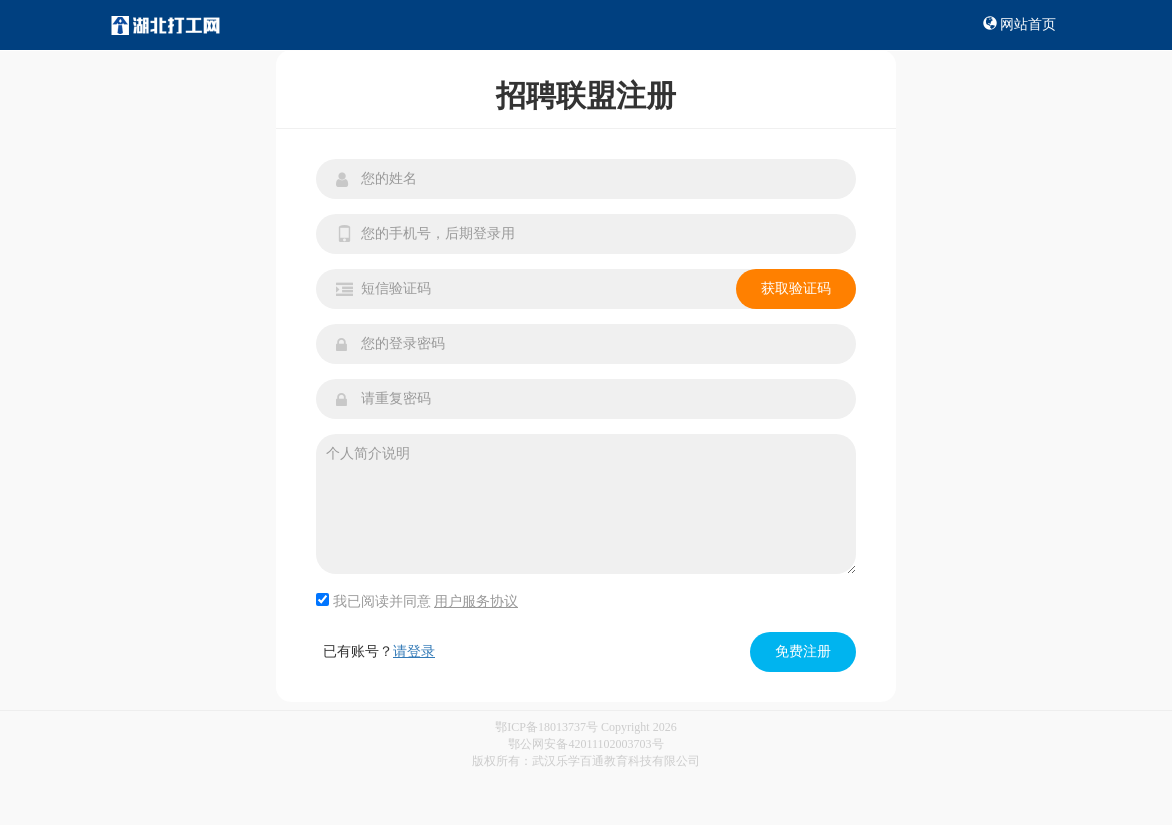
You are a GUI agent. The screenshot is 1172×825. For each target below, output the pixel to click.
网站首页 (1020, 24)
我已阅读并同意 (417, 601)
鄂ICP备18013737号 (546, 727)
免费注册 (803, 651)
